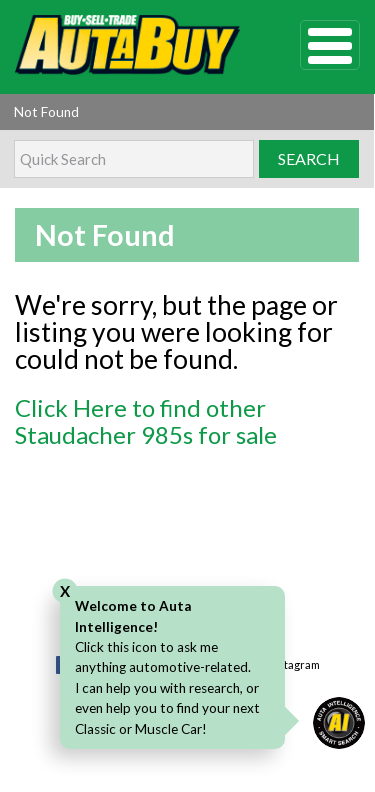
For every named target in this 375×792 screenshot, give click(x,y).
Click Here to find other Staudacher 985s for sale (146, 421)
